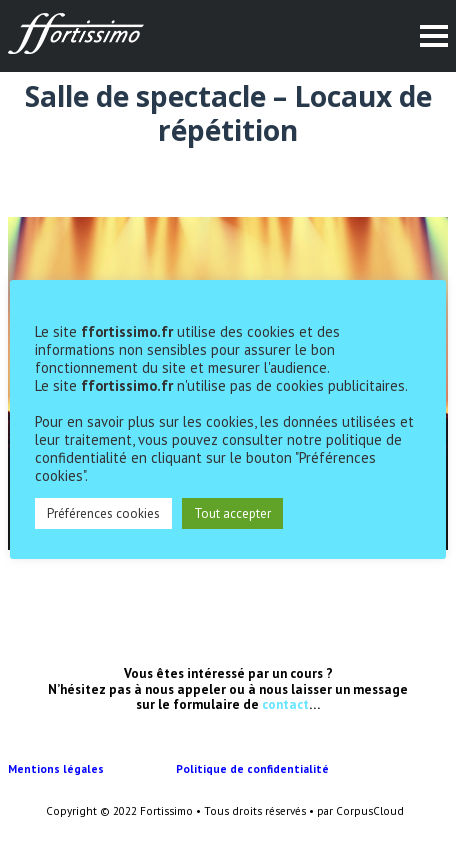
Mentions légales (92, 769)
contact (285, 704)
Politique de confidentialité (254, 769)
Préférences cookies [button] (103, 513)
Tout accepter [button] (232, 513)
